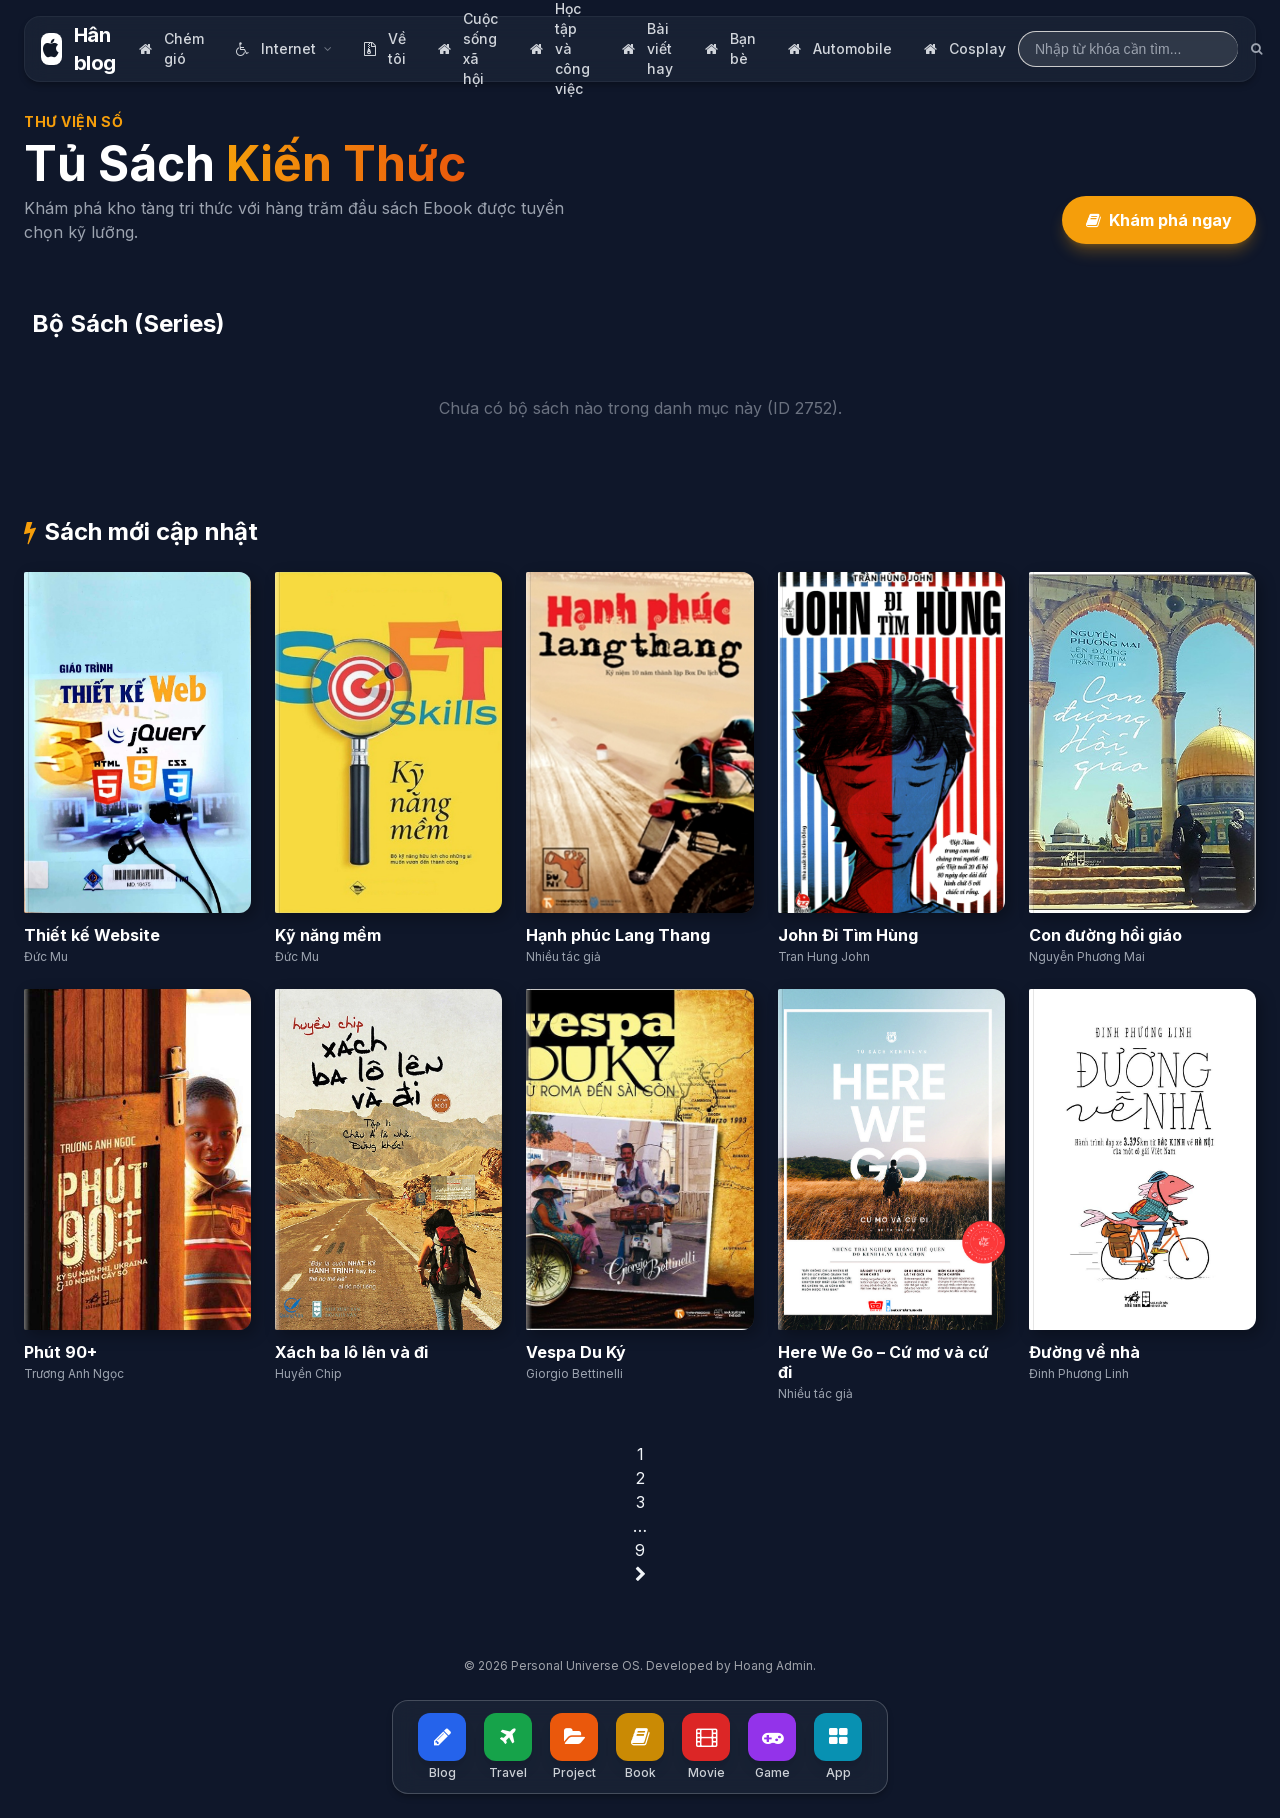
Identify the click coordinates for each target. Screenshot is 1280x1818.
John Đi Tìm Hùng (848, 935)
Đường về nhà (1084, 1352)
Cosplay (965, 48)
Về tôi (385, 48)
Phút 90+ (60, 1352)
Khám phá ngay (1159, 220)
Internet (284, 48)
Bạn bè (730, 48)
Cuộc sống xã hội (468, 48)
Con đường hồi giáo (1105, 935)
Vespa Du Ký (576, 1352)
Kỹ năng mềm (328, 935)
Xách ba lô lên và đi (351, 1352)
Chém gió (171, 48)
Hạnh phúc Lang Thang (618, 935)
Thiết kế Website (92, 935)
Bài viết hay (647, 48)
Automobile (840, 48)
